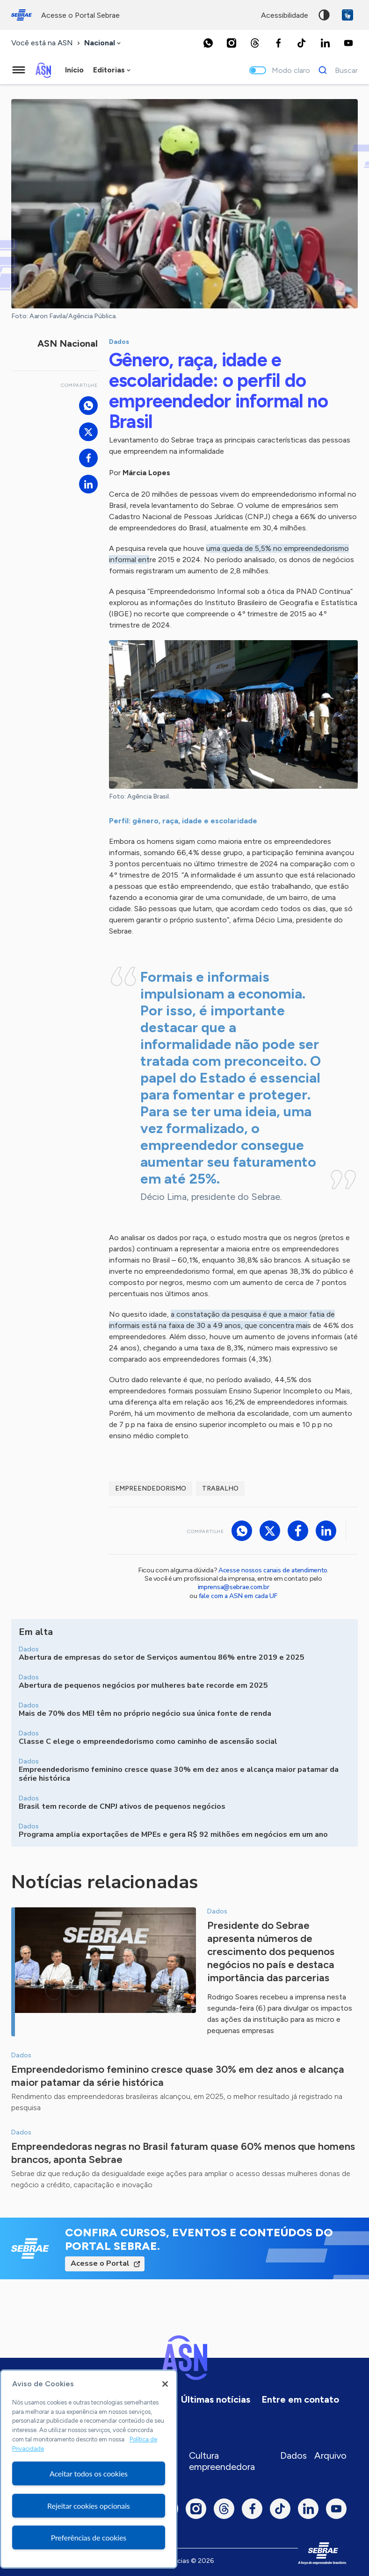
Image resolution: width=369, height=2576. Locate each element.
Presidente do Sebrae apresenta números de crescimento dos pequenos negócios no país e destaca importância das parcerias (270, 1951)
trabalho (220, 1488)
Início (74, 69)
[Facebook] (278, 43)
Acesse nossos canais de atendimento (272, 1570)
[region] (88, 2469)
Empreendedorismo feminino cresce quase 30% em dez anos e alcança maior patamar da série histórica (177, 2076)
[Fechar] (165, 2384)
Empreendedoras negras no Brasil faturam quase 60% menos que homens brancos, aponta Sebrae (183, 2153)
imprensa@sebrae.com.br (233, 1587)
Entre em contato (300, 2399)
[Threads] (255, 43)
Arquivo (330, 2455)
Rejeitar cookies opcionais (88, 2505)
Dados (293, 2455)
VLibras (347, 15)
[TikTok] (301, 43)
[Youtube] (348, 43)
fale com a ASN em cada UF (238, 1595)
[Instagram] (231, 43)
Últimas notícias (215, 2399)
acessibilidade (284, 15)
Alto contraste (324, 15)
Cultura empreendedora (222, 2461)
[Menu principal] (18, 70)
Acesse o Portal (100, 2263)
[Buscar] (335, 70)
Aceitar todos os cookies (89, 2473)
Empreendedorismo (150, 1488)
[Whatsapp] (208, 43)
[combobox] (103, 43)
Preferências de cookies (88, 2537)
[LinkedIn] (325, 43)
